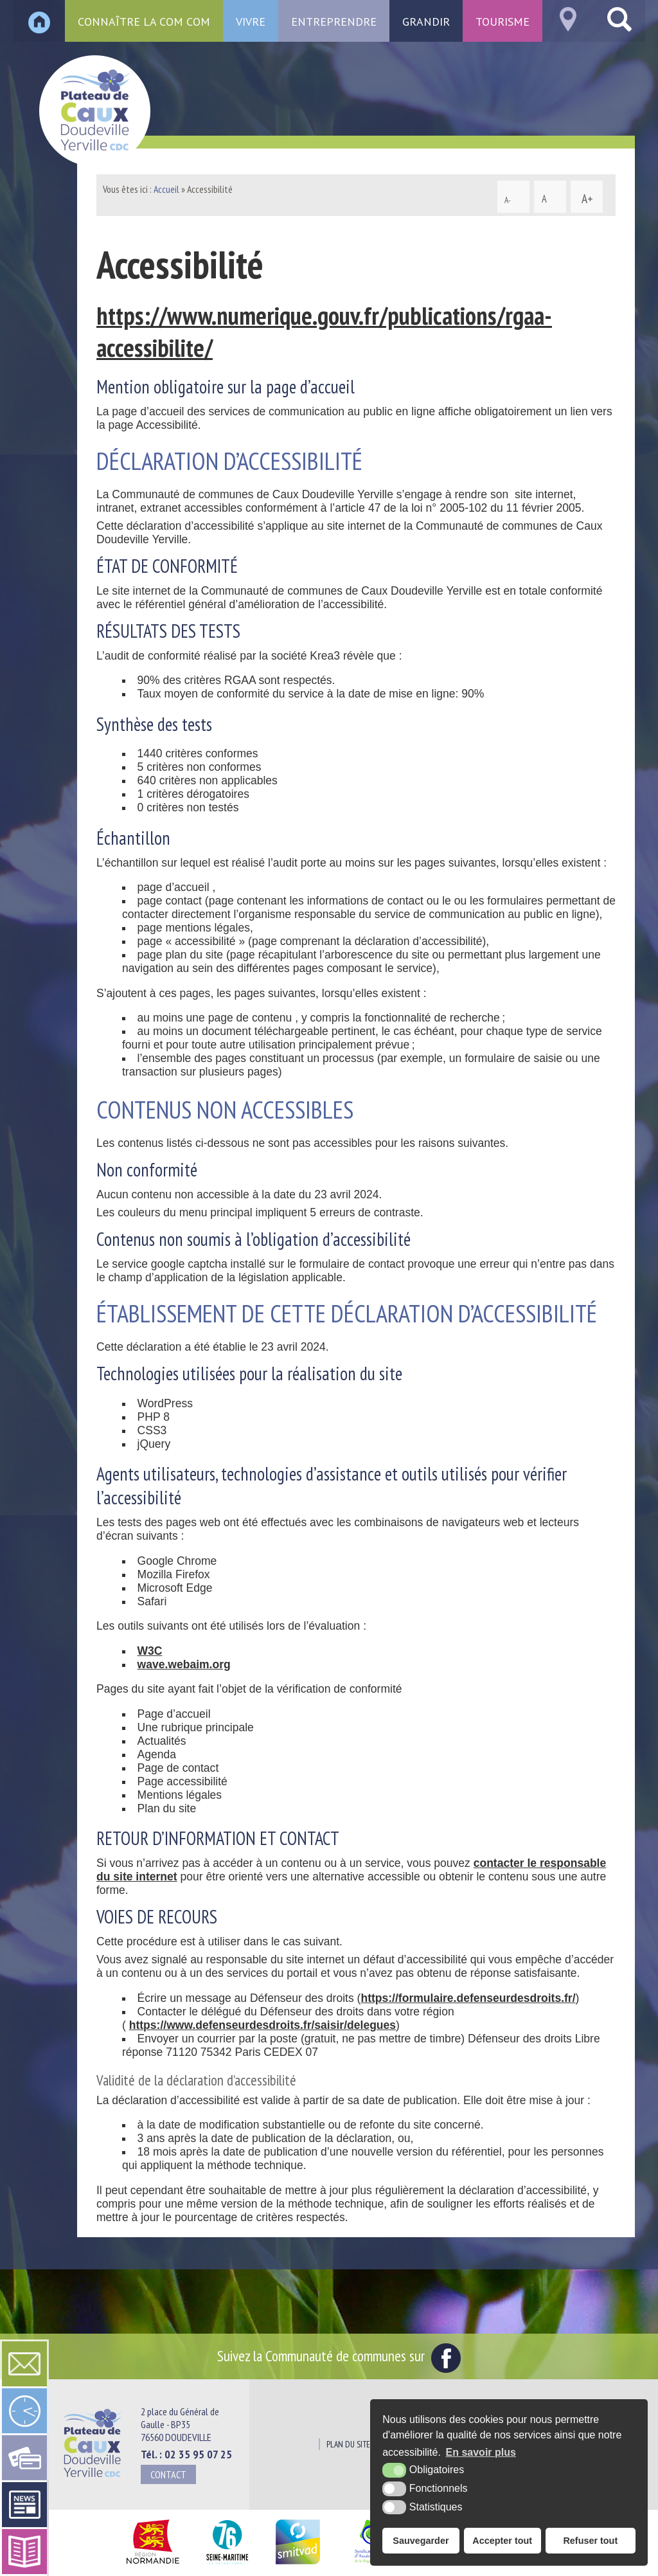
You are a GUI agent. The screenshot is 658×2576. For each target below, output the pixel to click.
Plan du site (348, 2444)
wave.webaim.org (184, 1664)
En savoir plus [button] (481, 2452)
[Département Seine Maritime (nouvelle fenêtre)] (227, 2565)
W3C (150, 1650)
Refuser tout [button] (590, 2540)
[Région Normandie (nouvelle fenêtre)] (152, 2565)
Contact (168, 2474)
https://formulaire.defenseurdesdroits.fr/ (467, 1998)
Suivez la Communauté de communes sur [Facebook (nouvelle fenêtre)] (339, 2355)
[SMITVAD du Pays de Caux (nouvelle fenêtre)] (297, 2565)
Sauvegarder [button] (421, 2540)
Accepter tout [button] (502, 2540)
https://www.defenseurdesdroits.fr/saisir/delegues (262, 2025)
